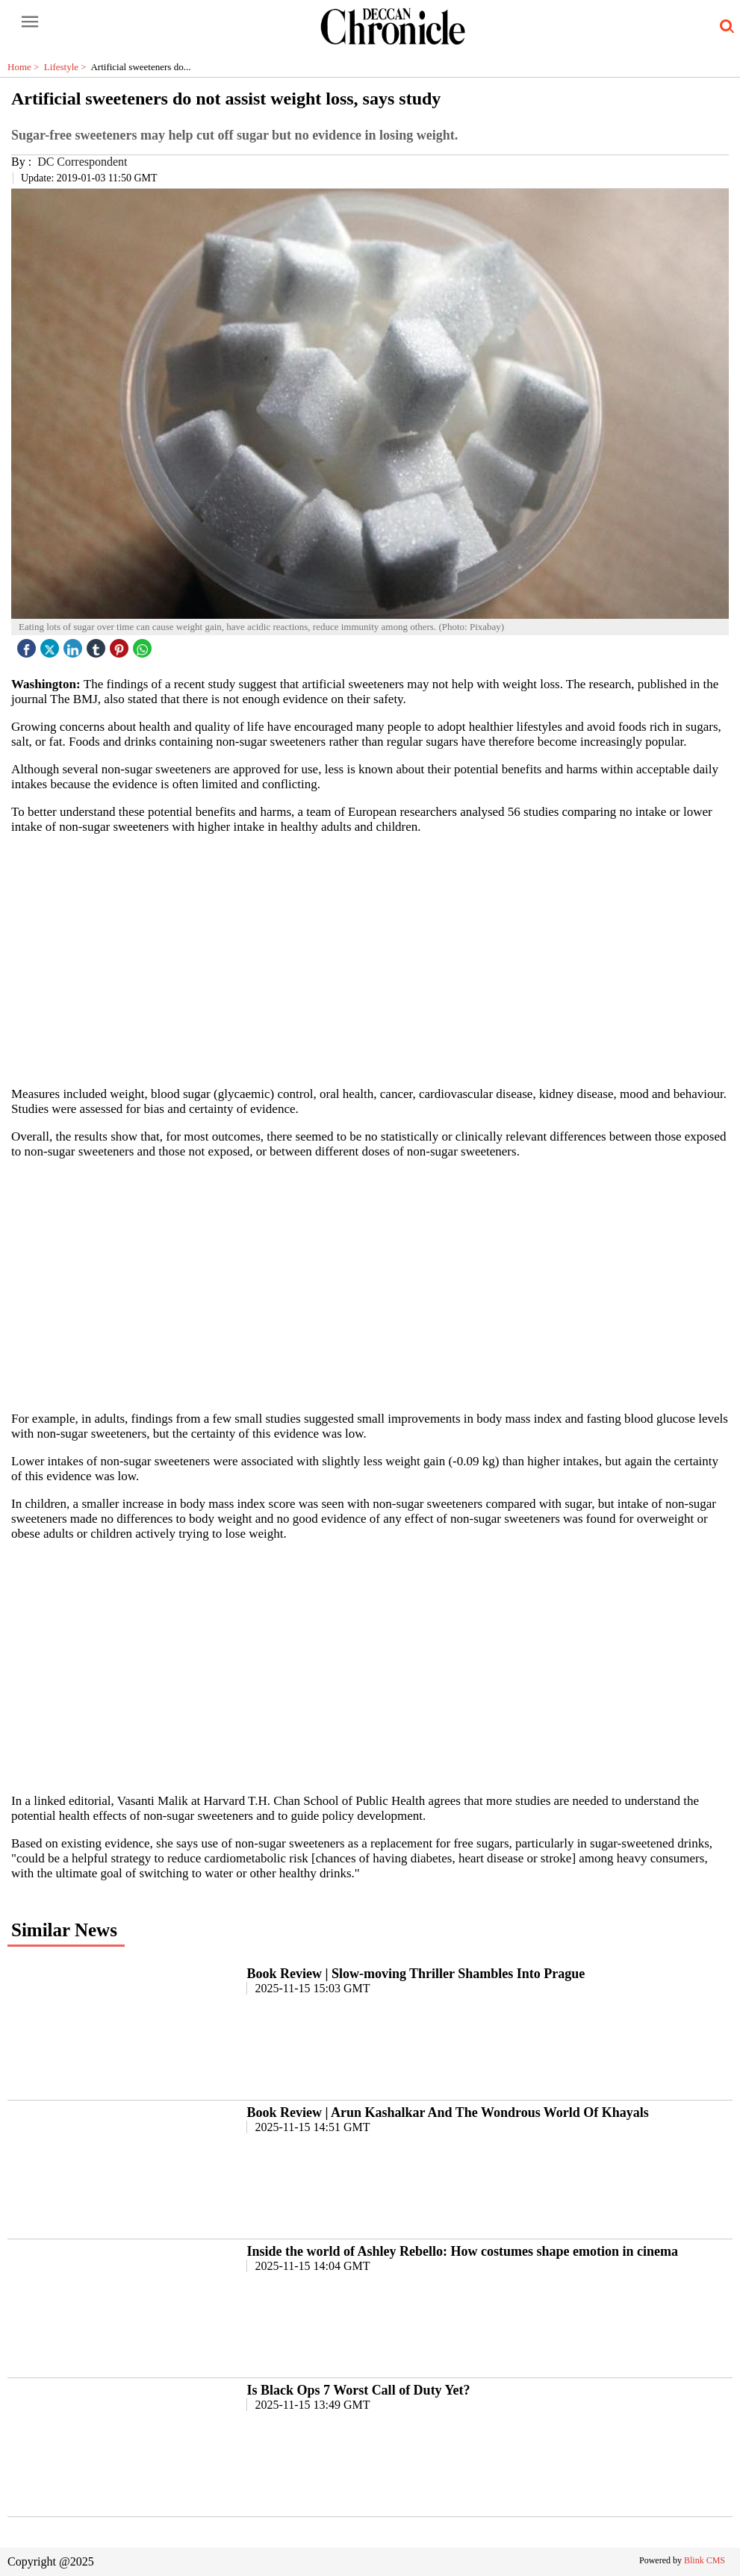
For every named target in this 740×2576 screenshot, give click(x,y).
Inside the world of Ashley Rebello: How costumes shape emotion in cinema (462, 2251)
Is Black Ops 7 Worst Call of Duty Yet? (358, 2390)
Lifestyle (67, 66)
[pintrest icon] (121, 644)
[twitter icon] (51, 644)
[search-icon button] (724, 27)
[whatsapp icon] (144, 644)
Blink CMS (704, 2560)
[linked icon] (74, 644)
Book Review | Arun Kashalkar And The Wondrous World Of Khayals (447, 2112)
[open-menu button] (29, 22)
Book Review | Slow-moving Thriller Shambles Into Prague (415, 1973)
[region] (370, 959)
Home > (25, 66)
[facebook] (28, 644)
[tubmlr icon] (97, 644)
